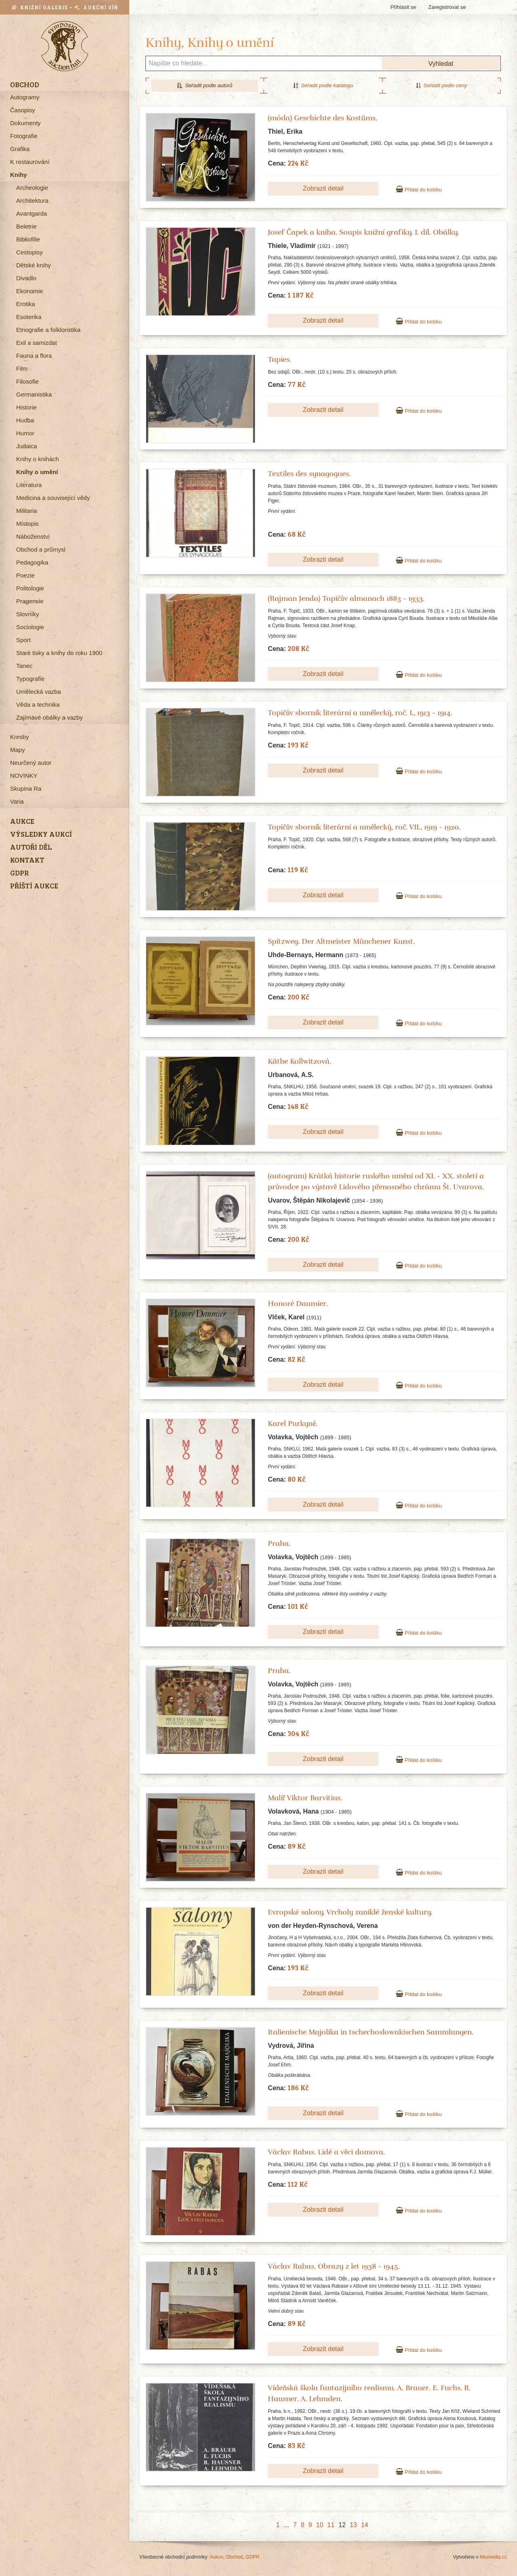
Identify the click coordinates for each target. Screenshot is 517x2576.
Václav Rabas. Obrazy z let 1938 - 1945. (334, 2266)
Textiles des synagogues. (309, 473)
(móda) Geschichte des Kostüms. (322, 117)
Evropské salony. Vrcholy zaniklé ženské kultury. (350, 1912)
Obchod (234, 2557)
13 (353, 2524)
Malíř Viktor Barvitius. (305, 1797)
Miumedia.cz (493, 2557)
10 (319, 2524)
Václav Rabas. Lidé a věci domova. (326, 2152)
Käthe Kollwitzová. (299, 1061)
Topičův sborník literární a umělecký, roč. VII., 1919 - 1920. (364, 827)
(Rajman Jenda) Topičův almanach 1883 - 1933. (346, 598)
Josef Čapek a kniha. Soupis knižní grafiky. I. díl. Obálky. (363, 232)
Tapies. (279, 359)
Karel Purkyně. (292, 1423)
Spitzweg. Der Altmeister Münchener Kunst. (341, 941)
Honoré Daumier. (298, 1303)
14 (364, 2524)
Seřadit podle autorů (204, 85)
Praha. (279, 1543)
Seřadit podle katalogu (323, 85)
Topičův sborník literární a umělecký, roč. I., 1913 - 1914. (360, 712)
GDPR (253, 2557)
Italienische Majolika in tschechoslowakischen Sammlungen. (370, 2032)
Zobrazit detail (323, 188)
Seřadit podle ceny (441, 85)
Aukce (216, 2557)
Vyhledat (440, 63)
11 (330, 2524)
